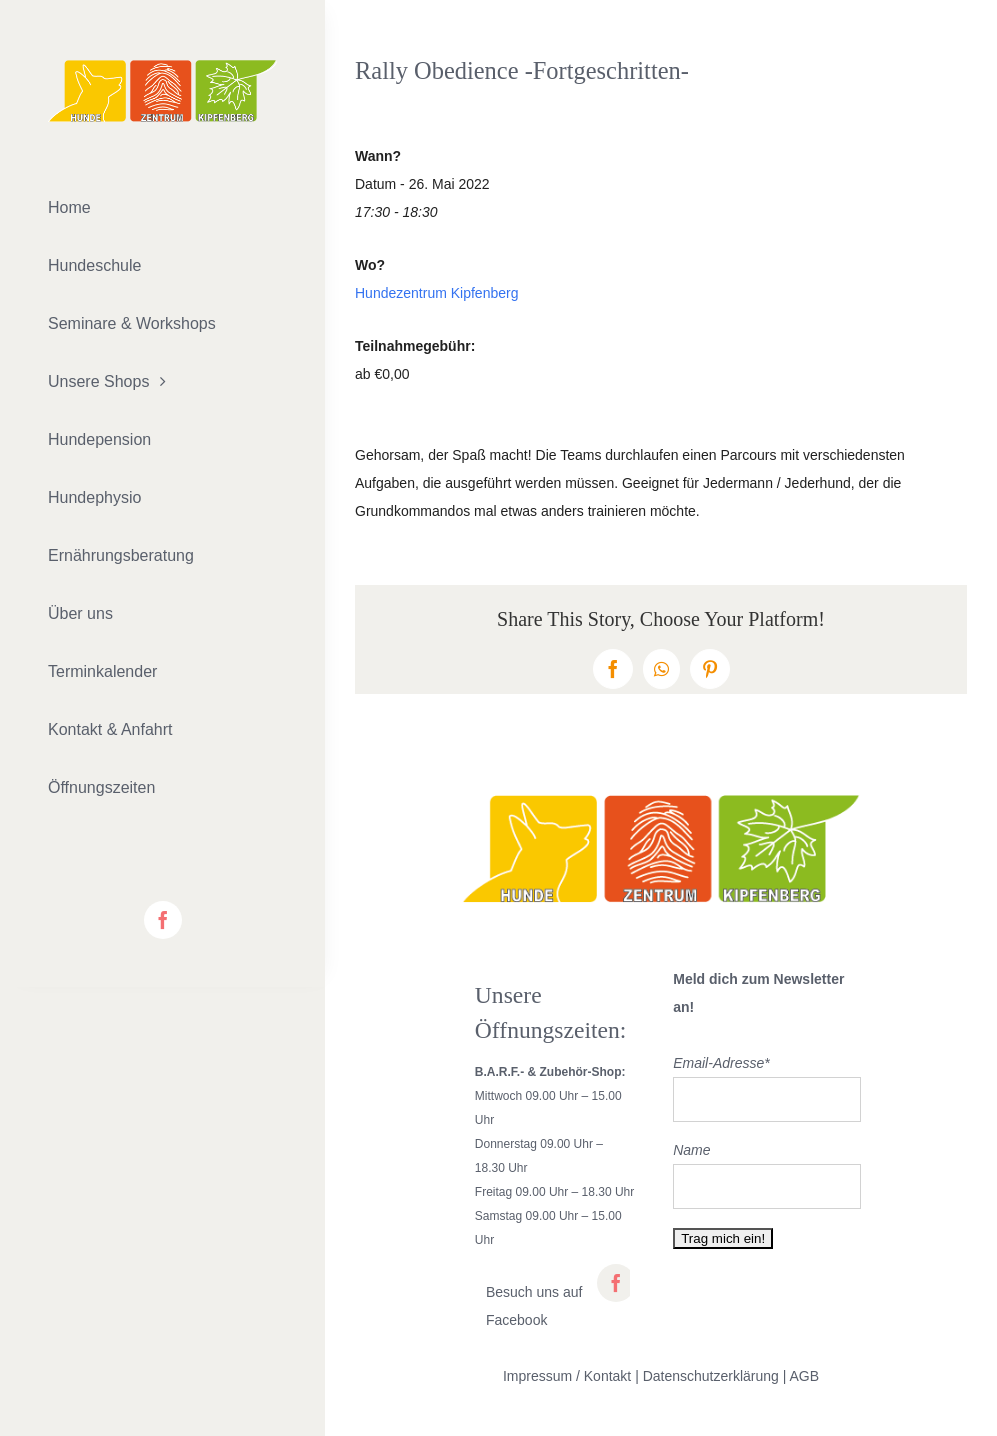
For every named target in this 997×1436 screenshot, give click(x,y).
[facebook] (163, 920)
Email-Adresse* (721, 1063)
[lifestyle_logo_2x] (162, 67)
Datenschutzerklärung (711, 1376)
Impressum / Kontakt (567, 1376)
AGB (805, 1376)
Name (691, 1150)
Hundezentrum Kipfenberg (436, 293)
